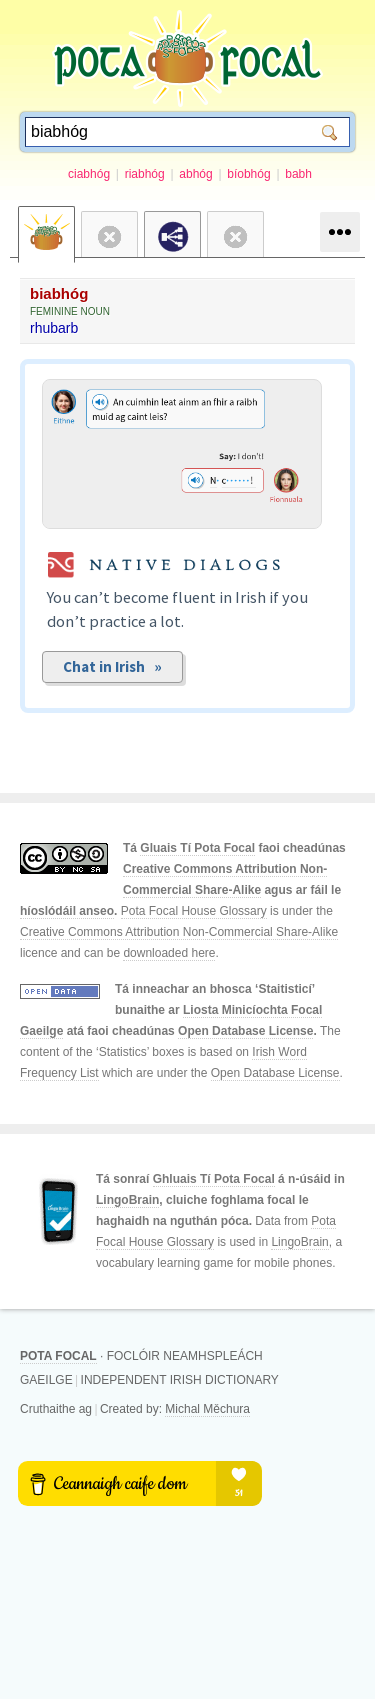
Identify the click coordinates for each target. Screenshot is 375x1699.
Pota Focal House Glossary (194, 911)
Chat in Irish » (112, 666)
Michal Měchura (207, 1409)
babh (298, 174)
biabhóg (59, 293)
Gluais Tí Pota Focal (197, 848)
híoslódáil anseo (67, 911)
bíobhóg (248, 174)
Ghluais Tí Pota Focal (214, 1179)
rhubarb (54, 328)
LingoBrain (127, 1200)
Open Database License (245, 1031)
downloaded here (169, 953)
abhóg (195, 174)
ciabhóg (89, 174)
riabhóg (145, 174)
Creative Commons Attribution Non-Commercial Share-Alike (179, 932)
